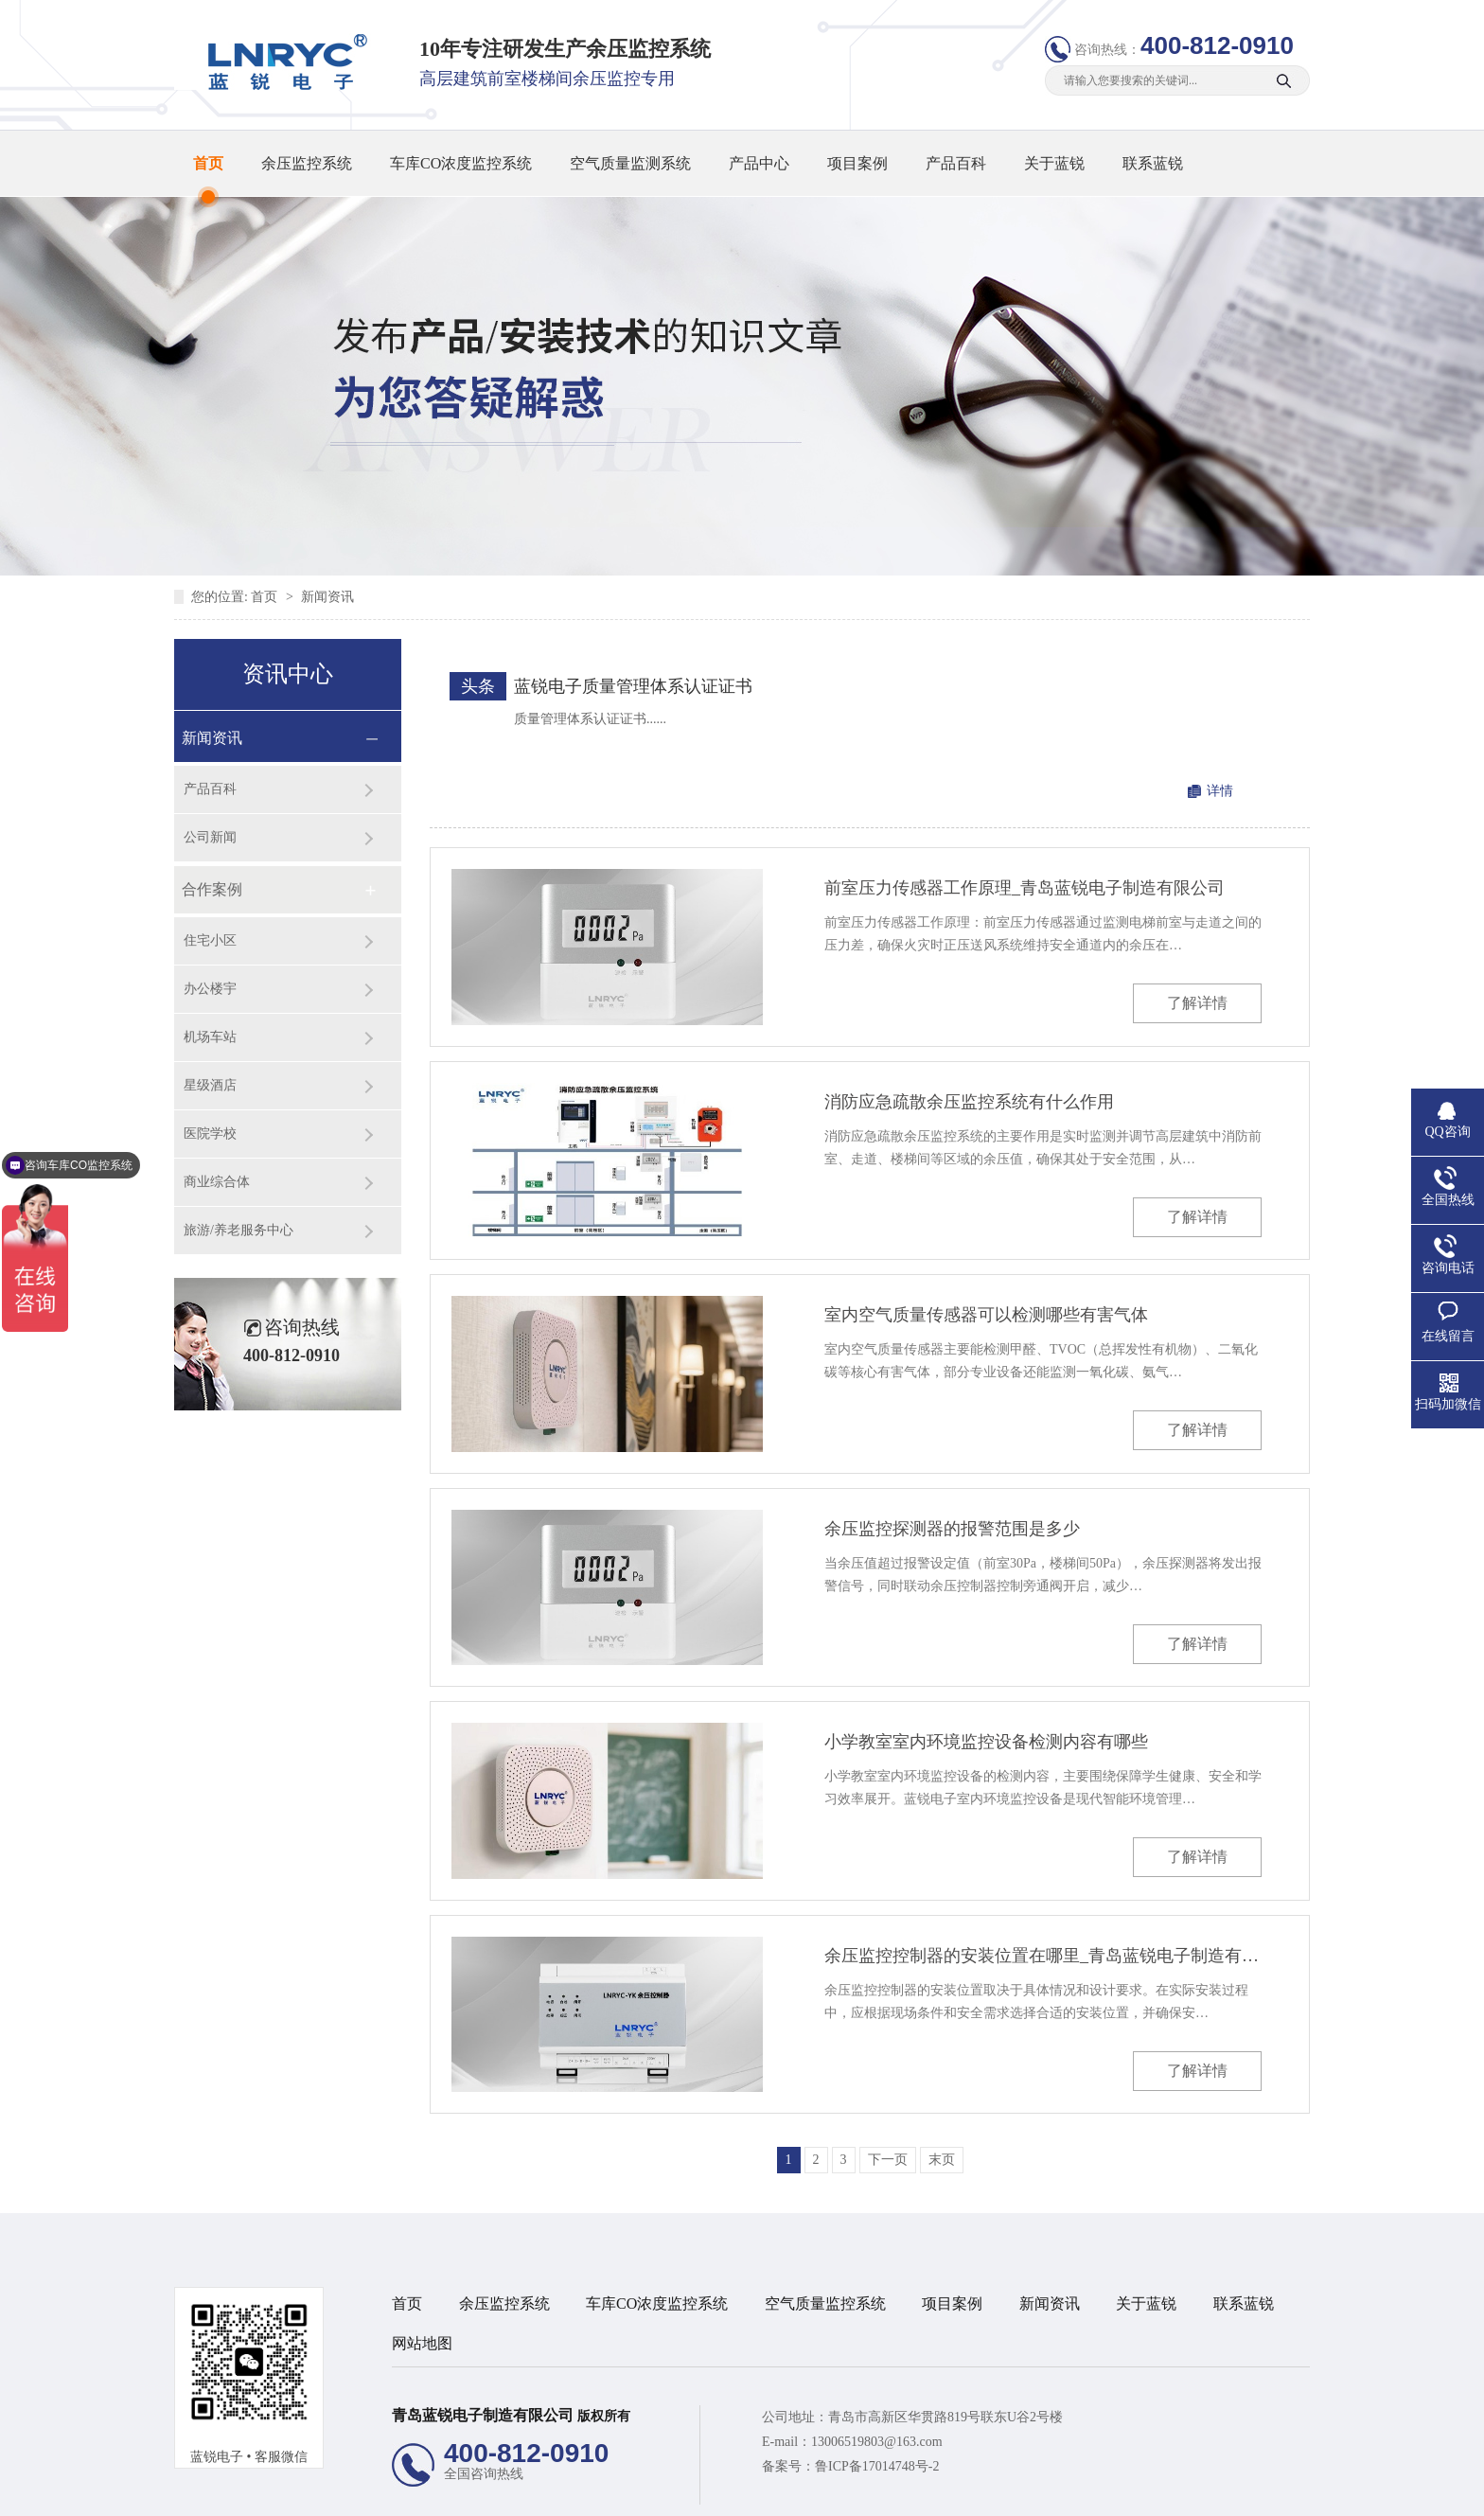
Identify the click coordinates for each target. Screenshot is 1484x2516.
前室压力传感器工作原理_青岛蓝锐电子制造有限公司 (1024, 887)
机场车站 (210, 1037)
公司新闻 (210, 837)
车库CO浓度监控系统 (461, 163)
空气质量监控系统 (825, 2303)
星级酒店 (210, 1085)
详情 (1220, 791)
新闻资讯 (327, 597)
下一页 (888, 2160)
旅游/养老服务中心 (238, 1230)
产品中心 (759, 163)
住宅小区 (210, 940)
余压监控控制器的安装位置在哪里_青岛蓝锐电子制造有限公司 (1043, 1955)
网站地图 (422, 2343)
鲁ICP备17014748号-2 (877, 2466)
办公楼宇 (210, 989)
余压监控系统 (306, 163)
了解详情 (1197, 1003)
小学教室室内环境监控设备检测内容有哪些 (986, 1741)
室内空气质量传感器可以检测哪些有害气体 (986, 1314)
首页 (208, 163)
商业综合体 (217, 1182)
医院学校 (210, 1133)
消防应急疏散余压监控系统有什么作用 (969, 1101)
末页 (941, 2160)
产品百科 (956, 163)
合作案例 (212, 889)
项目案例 (857, 163)
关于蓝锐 (1054, 163)
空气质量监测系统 (630, 163)
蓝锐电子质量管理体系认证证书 (633, 686)
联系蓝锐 (1152, 163)
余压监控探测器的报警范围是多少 (952, 1528)
